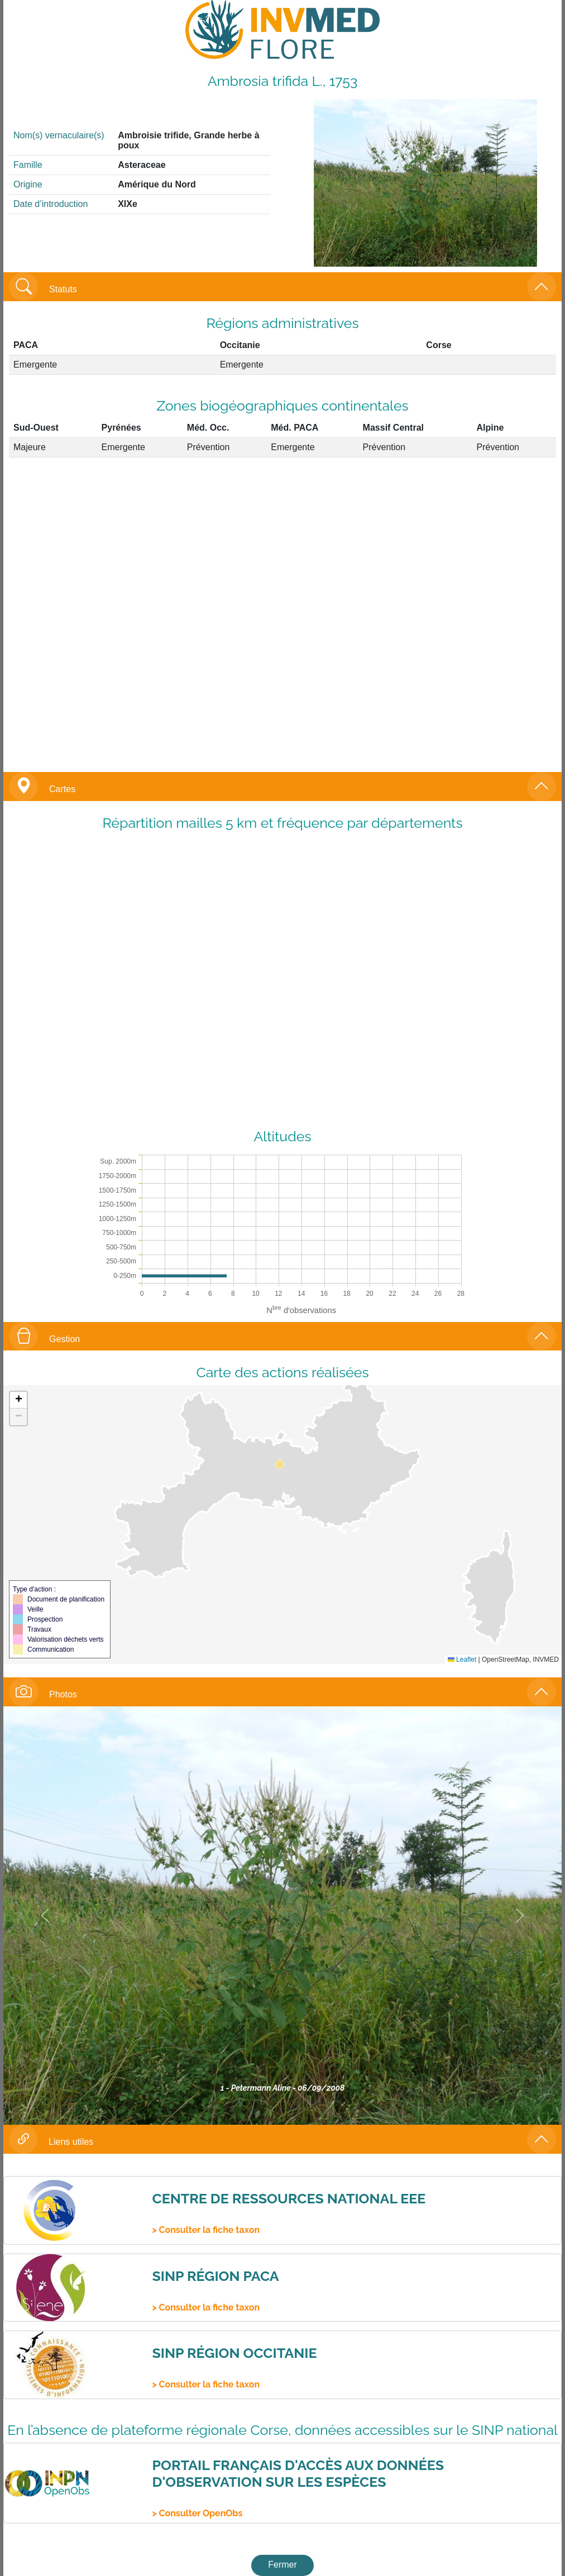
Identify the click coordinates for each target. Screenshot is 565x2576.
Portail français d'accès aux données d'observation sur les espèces (298, 2473)
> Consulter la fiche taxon (206, 2230)
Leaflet (462, 1659)
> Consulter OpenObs (197, 2513)
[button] (18, 1400)
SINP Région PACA (215, 2276)
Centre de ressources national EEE (288, 2198)
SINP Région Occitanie (234, 2353)
